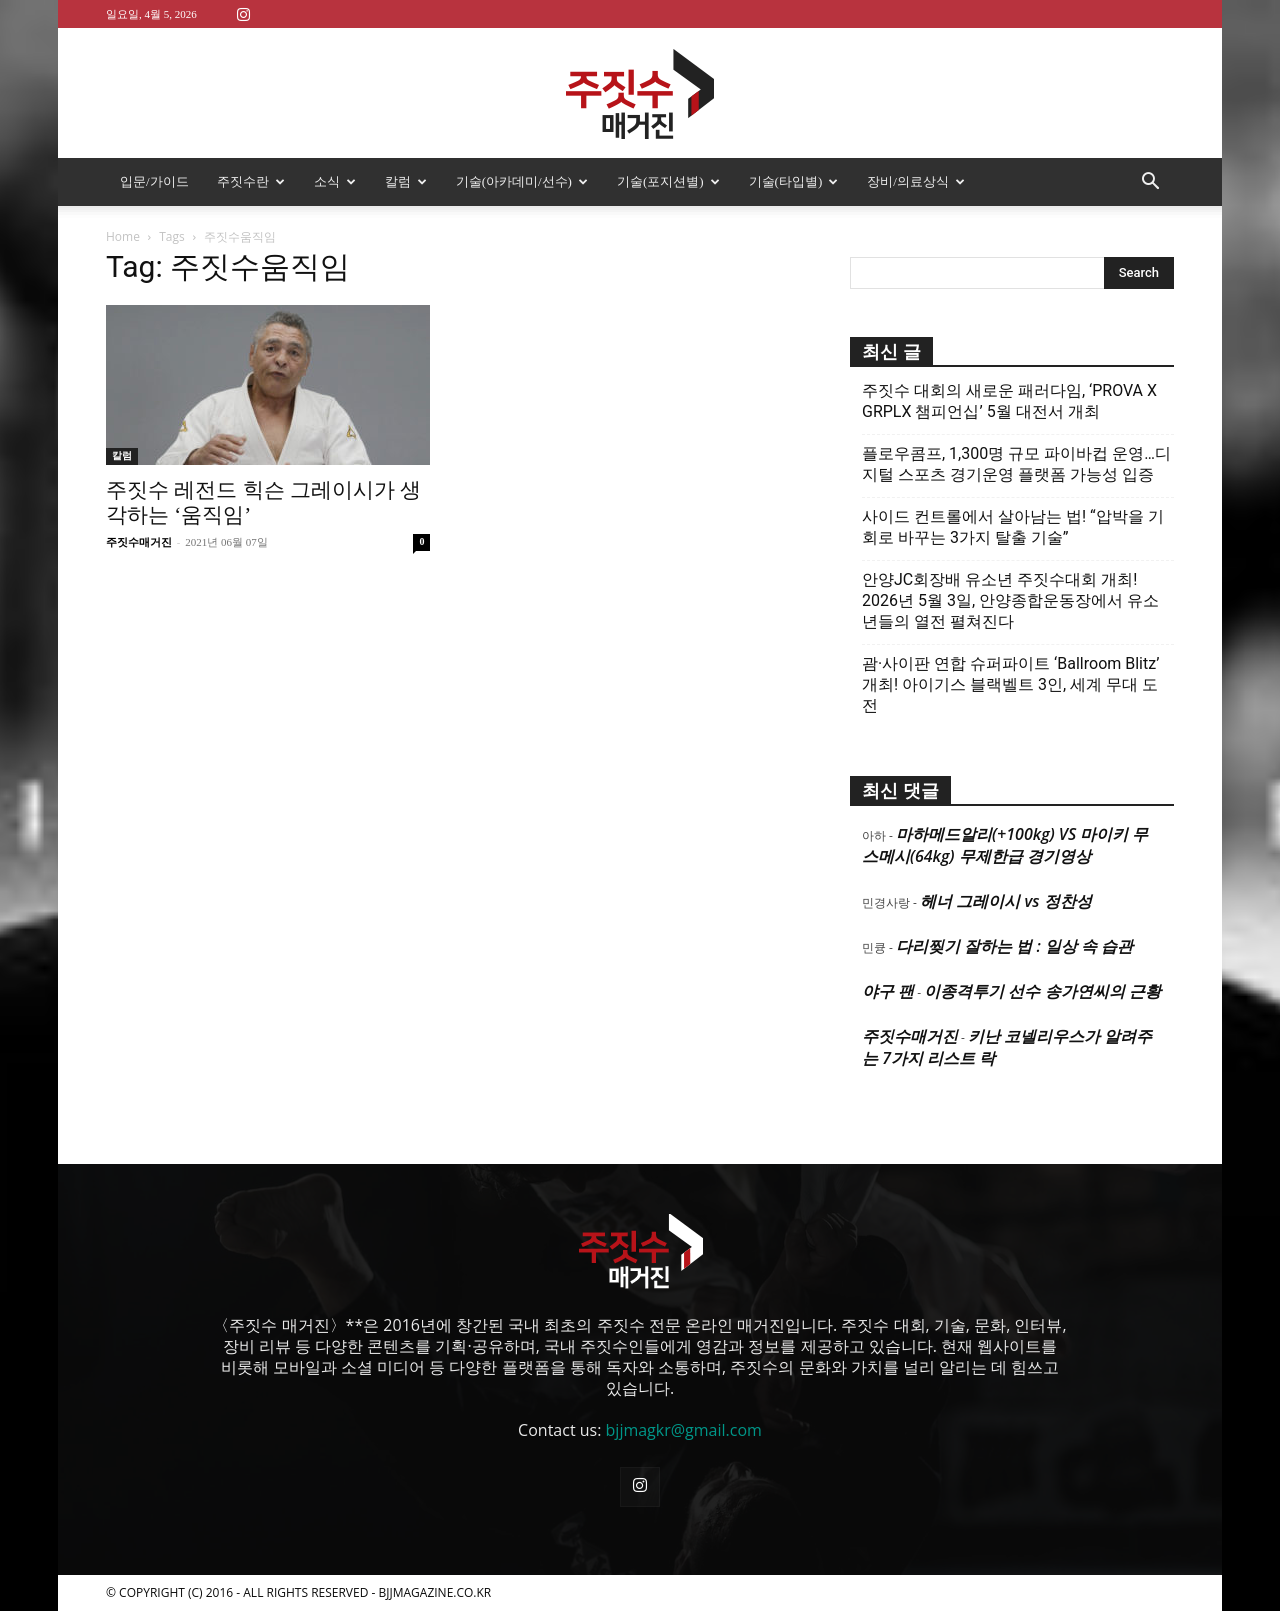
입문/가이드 (154, 181)
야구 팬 (888, 991)
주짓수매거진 (139, 542)
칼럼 (406, 181)
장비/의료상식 (916, 181)
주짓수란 (251, 181)
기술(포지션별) (668, 181)
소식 (335, 181)
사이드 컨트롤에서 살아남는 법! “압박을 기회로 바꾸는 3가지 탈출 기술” (1013, 527)
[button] (1150, 183)
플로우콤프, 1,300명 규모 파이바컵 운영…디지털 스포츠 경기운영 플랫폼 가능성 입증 (1016, 464)
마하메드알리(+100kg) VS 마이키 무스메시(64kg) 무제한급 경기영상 (1005, 845)
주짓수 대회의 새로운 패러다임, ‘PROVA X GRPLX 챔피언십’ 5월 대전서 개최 (1009, 401)
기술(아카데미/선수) (522, 181)
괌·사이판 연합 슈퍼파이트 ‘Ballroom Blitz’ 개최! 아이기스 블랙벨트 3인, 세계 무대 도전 (1010, 684)
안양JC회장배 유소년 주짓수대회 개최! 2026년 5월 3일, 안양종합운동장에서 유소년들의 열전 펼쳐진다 (1010, 600)
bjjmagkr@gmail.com (684, 1430)
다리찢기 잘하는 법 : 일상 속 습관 (1014, 946)
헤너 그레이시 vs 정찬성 (1005, 901)
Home (123, 236)
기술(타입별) (794, 181)
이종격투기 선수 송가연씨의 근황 (1042, 991)
